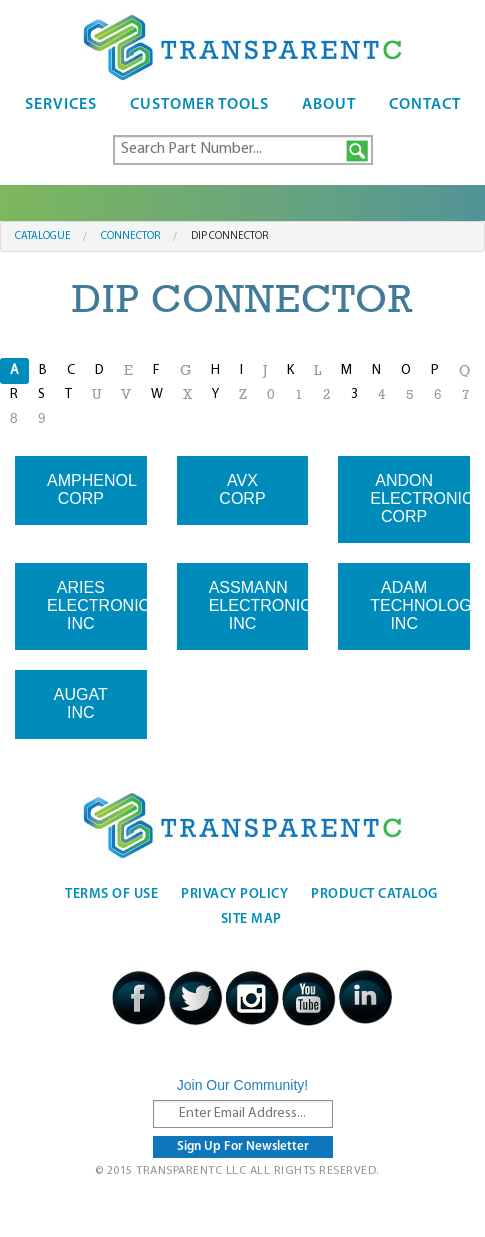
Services (61, 105)
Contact (425, 105)
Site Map (251, 919)
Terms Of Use (111, 894)
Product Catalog (374, 894)
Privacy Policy (234, 894)
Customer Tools (199, 105)
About (329, 105)
